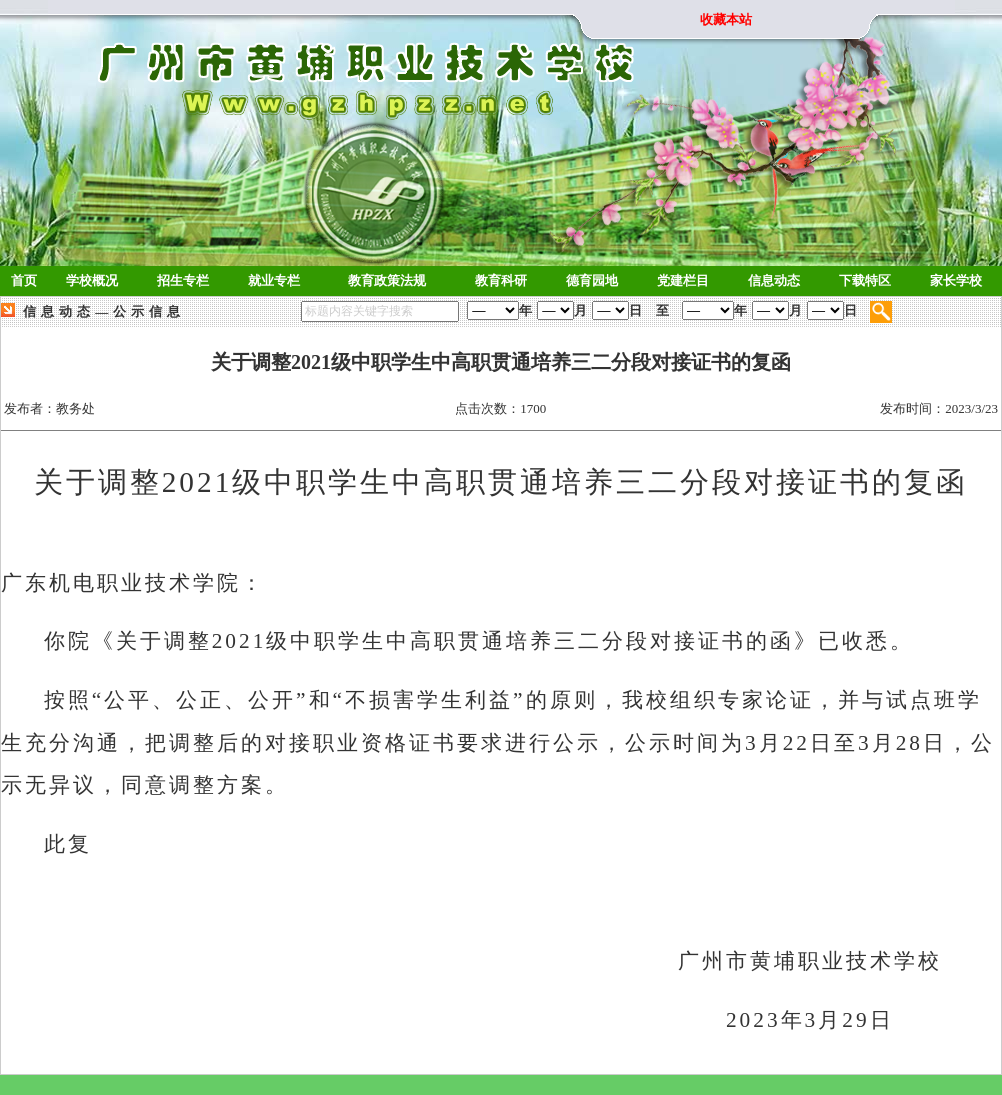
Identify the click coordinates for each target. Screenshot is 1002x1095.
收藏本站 (726, 19)
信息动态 (59, 311)
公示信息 (149, 311)
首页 (24, 280)
